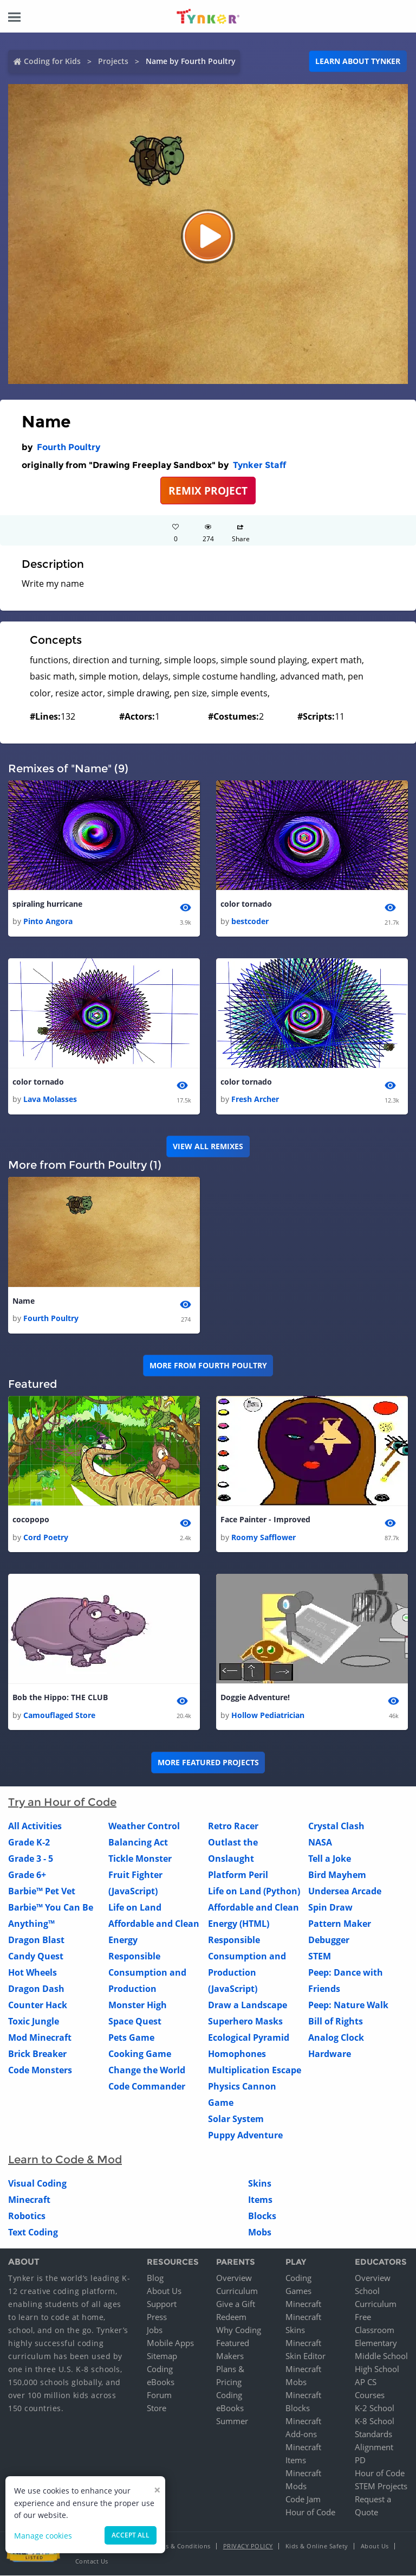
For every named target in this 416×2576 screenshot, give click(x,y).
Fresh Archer (255, 1099)
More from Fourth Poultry (208, 1366)
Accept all (131, 2535)
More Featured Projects (208, 1763)
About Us (164, 2291)
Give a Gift (235, 2304)
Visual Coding (37, 2184)
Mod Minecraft (40, 2038)
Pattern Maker (339, 1924)
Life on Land (134, 1908)
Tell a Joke (329, 1859)
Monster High (137, 2005)
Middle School (381, 2356)
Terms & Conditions (181, 2546)
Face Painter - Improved (265, 1520)
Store (156, 2408)
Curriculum (237, 2291)
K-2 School (374, 2408)
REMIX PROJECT (208, 490)
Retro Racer (233, 1826)
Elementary (376, 2343)
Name (23, 1301)
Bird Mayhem (337, 1875)
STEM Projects (381, 2486)
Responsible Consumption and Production (147, 1973)
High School (377, 2369)
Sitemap (162, 2356)
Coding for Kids (52, 61)
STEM (319, 1957)
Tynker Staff (259, 465)
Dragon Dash (36, 1989)
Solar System (236, 2119)
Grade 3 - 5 (30, 1859)
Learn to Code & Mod (65, 2160)
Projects (113, 61)
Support (162, 2304)
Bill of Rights (335, 2022)
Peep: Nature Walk (348, 2005)
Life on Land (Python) (254, 1892)
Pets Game (131, 2038)
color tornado (246, 904)
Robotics (27, 2216)
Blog (155, 2278)
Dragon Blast (36, 1940)
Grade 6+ (27, 1875)
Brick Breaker (37, 2054)
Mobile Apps (170, 2343)
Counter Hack (37, 2005)
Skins (259, 2184)
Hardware (329, 2054)
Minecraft (29, 2200)
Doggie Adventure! (255, 1698)
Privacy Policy (248, 2546)
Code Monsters (40, 2071)
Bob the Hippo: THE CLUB (60, 1698)
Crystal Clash (336, 1826)
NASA (320, 1843)
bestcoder (250, 921)
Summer (232, 2421)
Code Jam (303, 2499)
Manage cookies (43, 2535)
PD (360, 2460)
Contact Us (91, 2562)
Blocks (262, 2216)
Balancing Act (138, 1843)
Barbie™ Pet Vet (41, 1892)
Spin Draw (330, 1908)
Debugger (328, 1940)
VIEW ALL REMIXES (208, 1147)
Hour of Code (310, 2512)
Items (260, 2200)
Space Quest (134, 2022)
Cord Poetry (45, 1537)
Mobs (259, 2233)
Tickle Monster (140, 1859)
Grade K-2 (29, 1843)
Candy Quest (35, 1957)
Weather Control (144, 1826)
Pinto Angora (48, 921)
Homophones (237, 2054)
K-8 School (374, 2421)
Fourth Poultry (68, 447)
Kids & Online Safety (316, 2546)
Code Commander (146, 2087)
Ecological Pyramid (248, 2038)
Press (157, 2317)
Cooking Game (139, 2054)
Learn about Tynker (357, 61)
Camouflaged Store (59, 1715)
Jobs (154, 2330)
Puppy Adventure (245, 2136)
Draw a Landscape (247, 2005)
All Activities (35, 1826)
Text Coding (33, 2233)
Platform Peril (238, 1875)
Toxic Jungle (33, 2022)
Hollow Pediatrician (267, 1715)
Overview (234, 2278)
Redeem (231, 2317)
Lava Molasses (50, 1099)
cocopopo (30, 1520)
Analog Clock (336, 2038)
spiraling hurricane (47, 904)
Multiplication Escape (254, 2071)
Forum (159, 2395)
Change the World (146, 2071)
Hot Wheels (32, 1973)
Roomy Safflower (263, 1537)
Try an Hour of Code (62, 1802)
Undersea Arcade (344, 1892)
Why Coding (238, 2330)
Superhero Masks (245, 2022)
